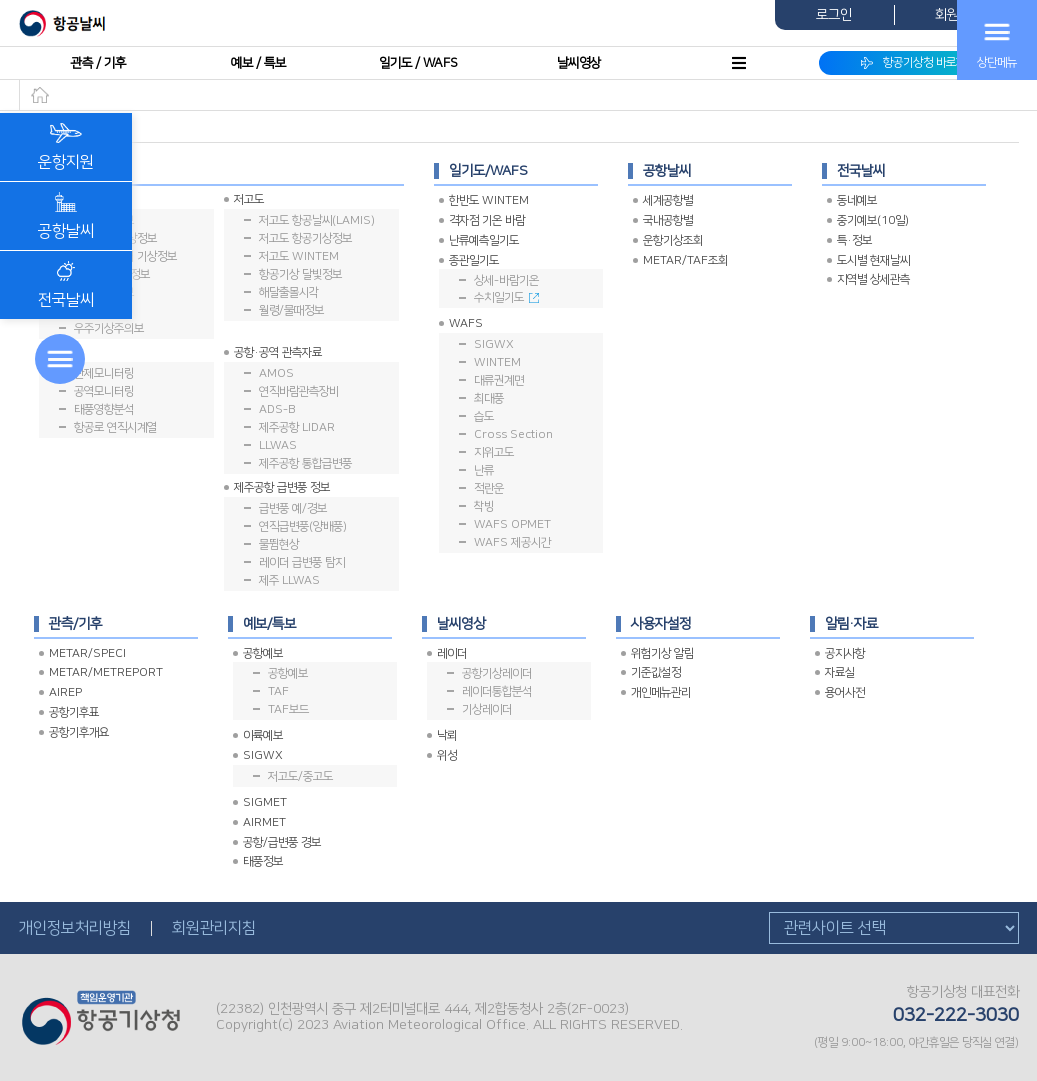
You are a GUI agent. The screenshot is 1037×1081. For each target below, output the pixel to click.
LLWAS (278, 445)
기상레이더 (487, 709)
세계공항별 (668, 200)
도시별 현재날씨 (873, 260)
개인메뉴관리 (661, 692)
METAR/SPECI (87, 653)
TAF (278, 691)
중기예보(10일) (873, 220)
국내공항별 (668, 220)
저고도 (249, 199)
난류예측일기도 (484, 240)
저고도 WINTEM (299, 256)
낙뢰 (447, 735)
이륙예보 (263, 735)
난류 (484, 470)
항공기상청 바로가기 (918, 62)
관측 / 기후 (98, 63)
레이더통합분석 (497, 691)
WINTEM (497, 362)
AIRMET (264, 822)
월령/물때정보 (291, 310)
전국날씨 (66, 285)
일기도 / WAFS (418, 63)
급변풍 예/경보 (293, 508)
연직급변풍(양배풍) (303, 526)
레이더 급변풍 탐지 (302, 562)
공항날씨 (66, 216)
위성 (447, 755)
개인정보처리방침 (75, 928)
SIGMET (265, 802)
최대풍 (489, 398)
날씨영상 (579, 63)
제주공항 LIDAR (297, 427)
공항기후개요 (79, 732)
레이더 (452, 653)
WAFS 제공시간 (512, 542)
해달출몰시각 (289, 292)
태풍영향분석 (104, 409)
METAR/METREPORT (106, 672)
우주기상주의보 (109, 328)
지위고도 (494, 452)
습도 (484, 416)
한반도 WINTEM (489, 200)
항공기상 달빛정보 (300, 274)
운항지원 (66, 147)
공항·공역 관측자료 (278, 352)
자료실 (840, 672)
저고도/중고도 (300, 776)
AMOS (276, 373)
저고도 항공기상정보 (305, 238)
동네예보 (857, 200)
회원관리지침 (214, 928)
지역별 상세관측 (873, 279)
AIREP (65, 692)
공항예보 (263, 653)
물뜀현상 (279, 544)
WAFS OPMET (512, 524)
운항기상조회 (673, 240)
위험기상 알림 (662, 653)
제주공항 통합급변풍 (305, 463)
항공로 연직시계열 (115, 427)
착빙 (484, 506)
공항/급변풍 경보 (282, 842)
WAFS (466, 323)
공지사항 (845, 653)
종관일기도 (474, 260)
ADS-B (277, 409)
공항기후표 (74, 712)
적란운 (489, 488)
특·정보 (854, 240)
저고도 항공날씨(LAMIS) (317, 220)
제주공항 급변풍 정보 (282, 487)
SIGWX (494, 344)
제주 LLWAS (289, 580)
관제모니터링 (104, 373)
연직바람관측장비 (299, 391)
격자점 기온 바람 (487, 220)
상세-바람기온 (506, 280)
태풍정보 (263, 861)
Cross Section (513, 434)
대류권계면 (499, 380)
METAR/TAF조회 (685, 260)
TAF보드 (288, 709)
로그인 (834, 15)
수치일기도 (506, 297)
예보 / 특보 (258, 63)
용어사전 (845, 692)
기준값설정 (656, 672)
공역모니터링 (104, 391)
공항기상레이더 (497, 673)
